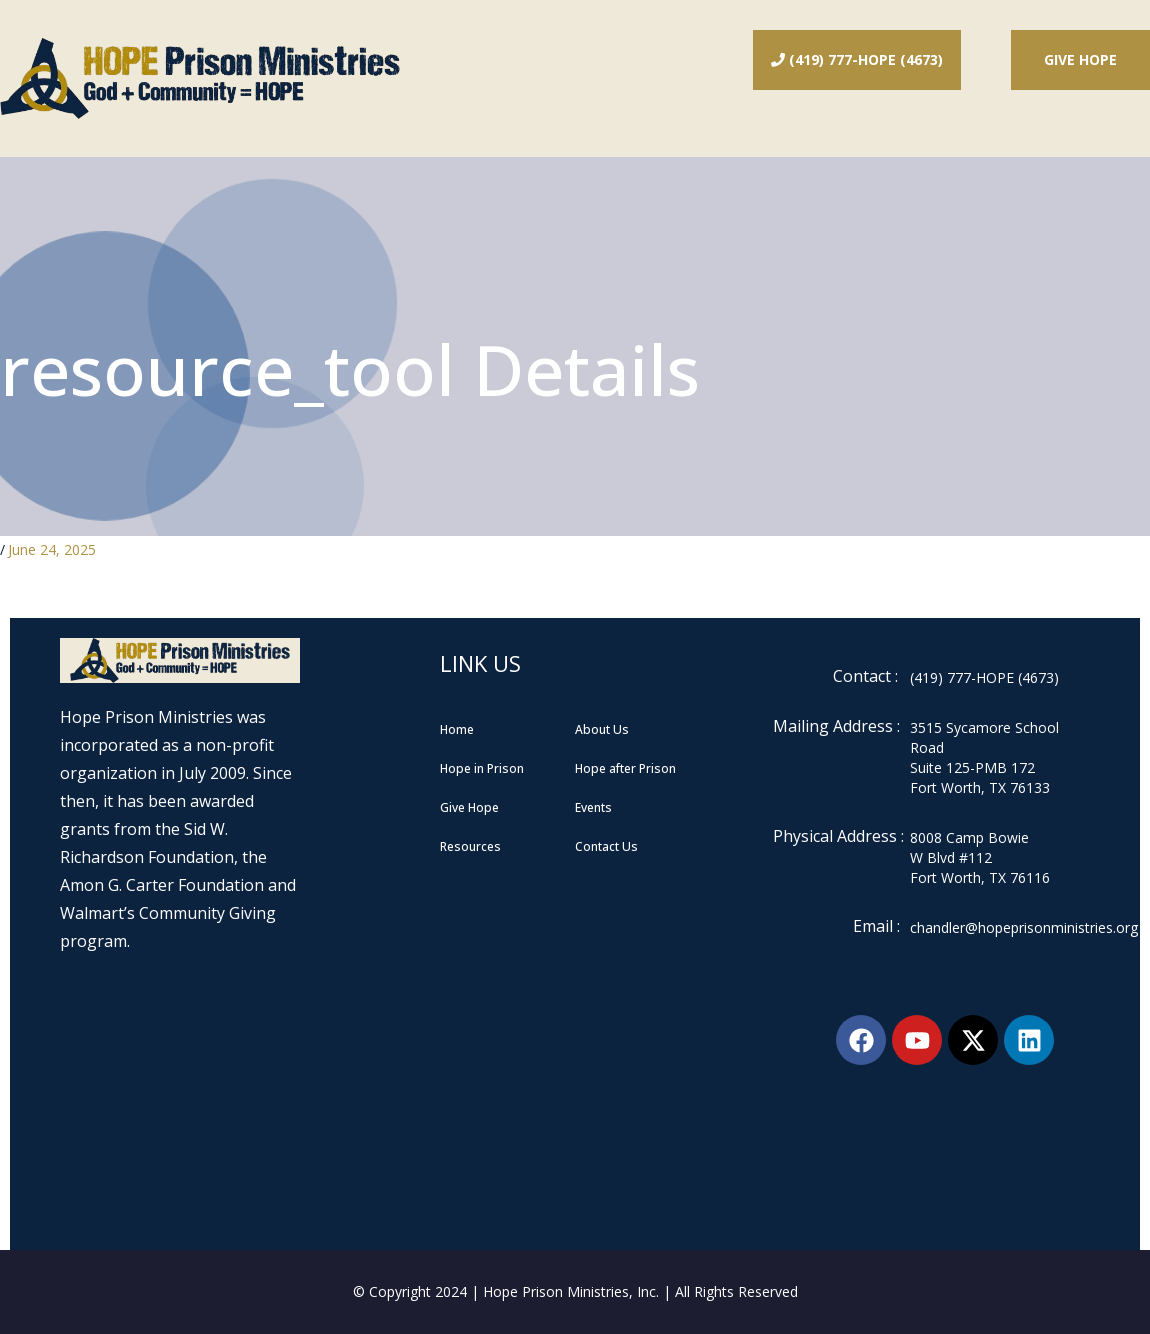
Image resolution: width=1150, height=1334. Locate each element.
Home (457, 729)
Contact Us (606, 846)
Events (593, 807)
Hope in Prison (482, 768)
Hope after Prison (625, 768)
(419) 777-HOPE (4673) (857, 59)
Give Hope (1080, 59)
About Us (602, 729)
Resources (470, 846)
